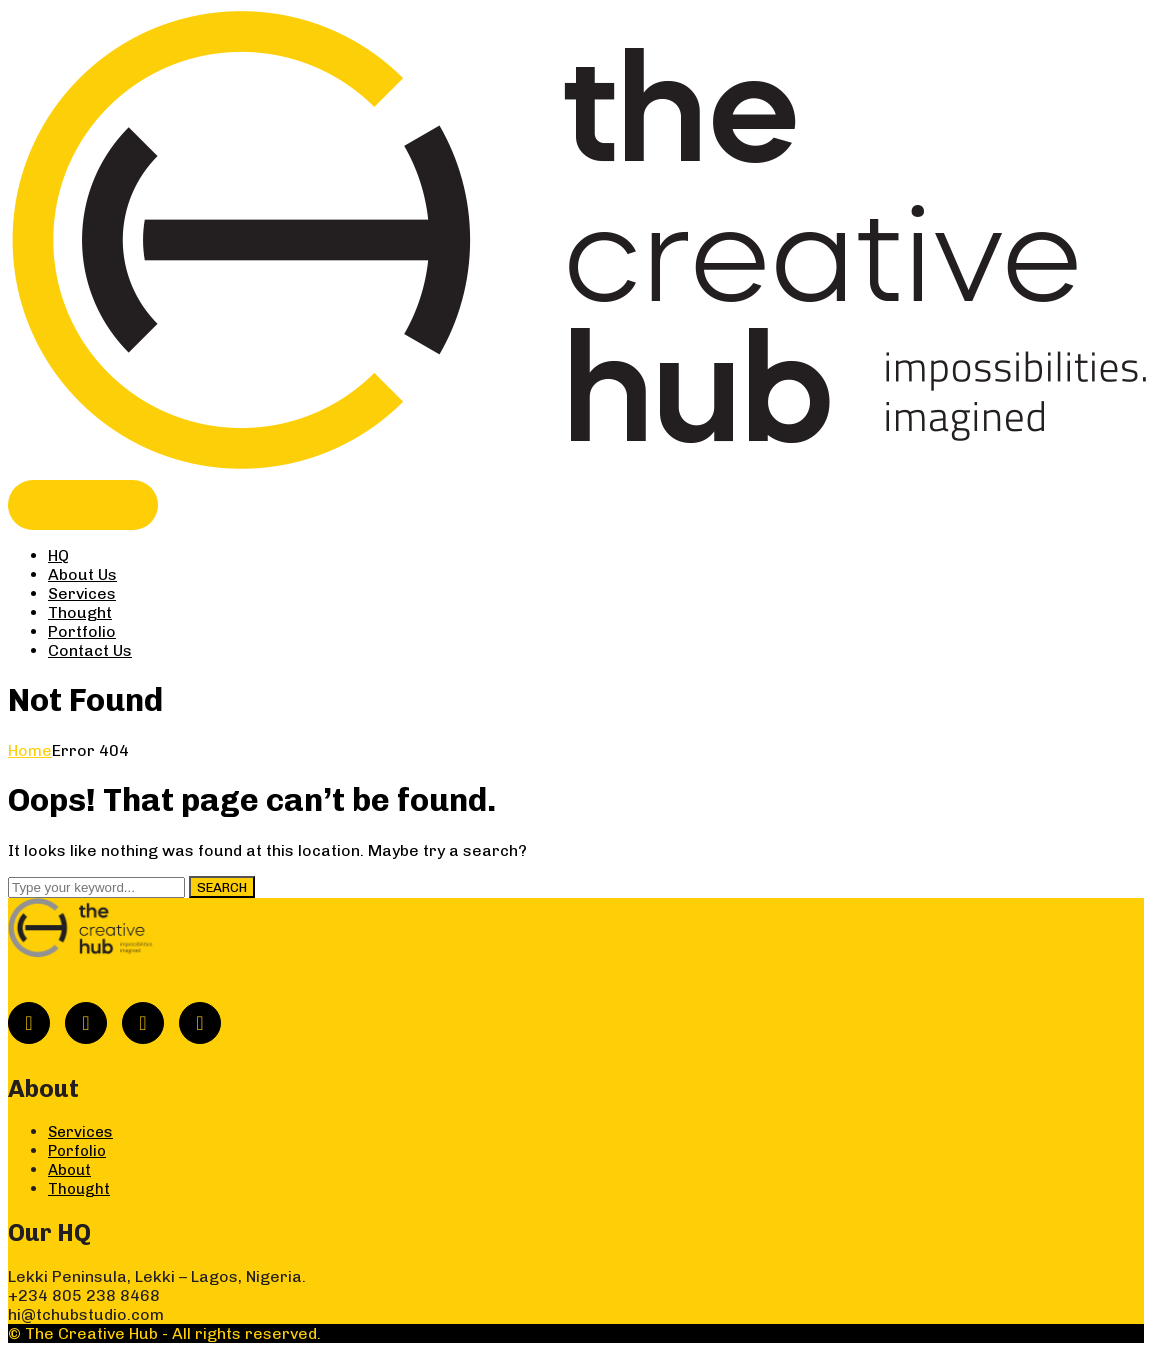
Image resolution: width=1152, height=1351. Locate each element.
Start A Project (83, 504)
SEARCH (222, 887)
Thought (79, 1189)
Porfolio (77, 1151)
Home (30, 750)
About (69, 1170)
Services (80, 1132)
